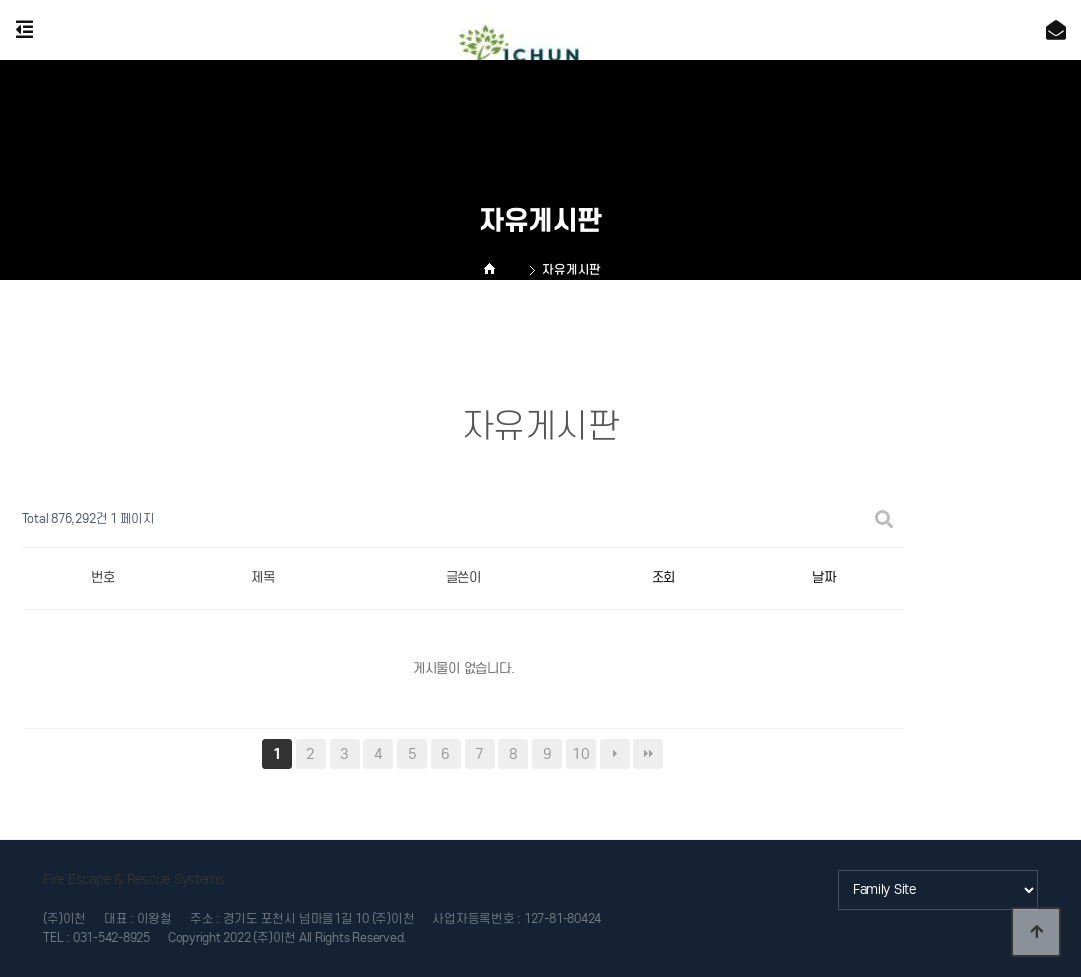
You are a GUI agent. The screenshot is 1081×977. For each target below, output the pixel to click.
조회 (663, 577)
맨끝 (648, 754)
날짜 (823, 577)
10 (580, 754)
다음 (615, 754)
